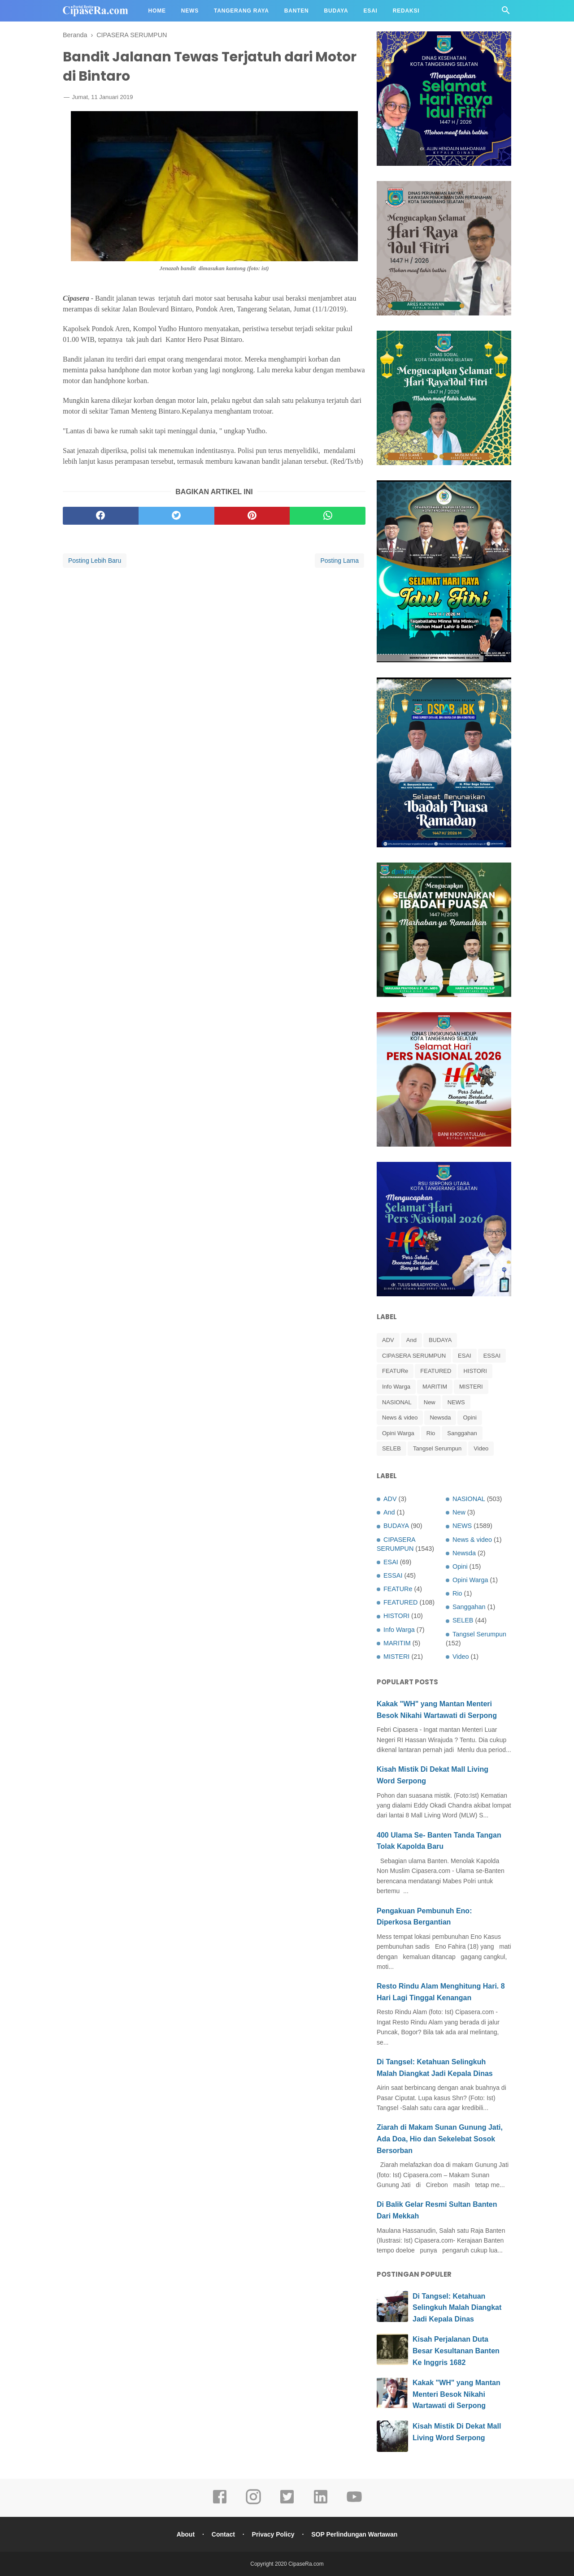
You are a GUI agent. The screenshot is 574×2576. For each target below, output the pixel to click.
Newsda (440, 1417)
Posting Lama (339, 560)
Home (157, 11)
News (190, 11)
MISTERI (471, 1386)
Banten (296, 11)
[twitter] (176, 516)
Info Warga (396, 1386)
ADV (388, 1340)
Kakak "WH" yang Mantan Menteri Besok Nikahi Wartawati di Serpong (456, 2394)
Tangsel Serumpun (437, 1448)
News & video (399, 1417)
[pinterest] (252, 516)
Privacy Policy (273, 2534)
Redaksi (406, 11)
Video (481, 1448)
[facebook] (101, 516)
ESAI (464, 1355)
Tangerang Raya (241, 11)
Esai (371, 11)
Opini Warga (398, 1433)
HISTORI (475, 1371)
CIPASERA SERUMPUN (414, 1355)
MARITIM (434, 1386)
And (411, 1340)
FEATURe (395, 1371)
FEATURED (435, 1371)
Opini (469, 1417)
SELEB (391, 1448)
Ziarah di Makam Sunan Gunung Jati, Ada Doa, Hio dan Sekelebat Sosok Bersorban (440, 2138)
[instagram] (253, 2502)
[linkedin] (321, 2502)
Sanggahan (462, 1433)
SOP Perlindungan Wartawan (354, 2534)
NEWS (456, 1402)
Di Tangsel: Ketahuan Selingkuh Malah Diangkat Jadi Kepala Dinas (457, 2307)
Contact (223, 2534)
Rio (430, 1433)
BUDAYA (440, 1340)
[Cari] (505, 12)
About (186, 2534)
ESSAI (491, 1355)
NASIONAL (397, 1402)
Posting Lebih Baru (94, 560)
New (429, 1402)
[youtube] (354, 2502)
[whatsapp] (327, 516)
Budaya (336, 11)
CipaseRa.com (306, 2564)
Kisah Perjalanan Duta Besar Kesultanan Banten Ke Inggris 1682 (456, 2350)
